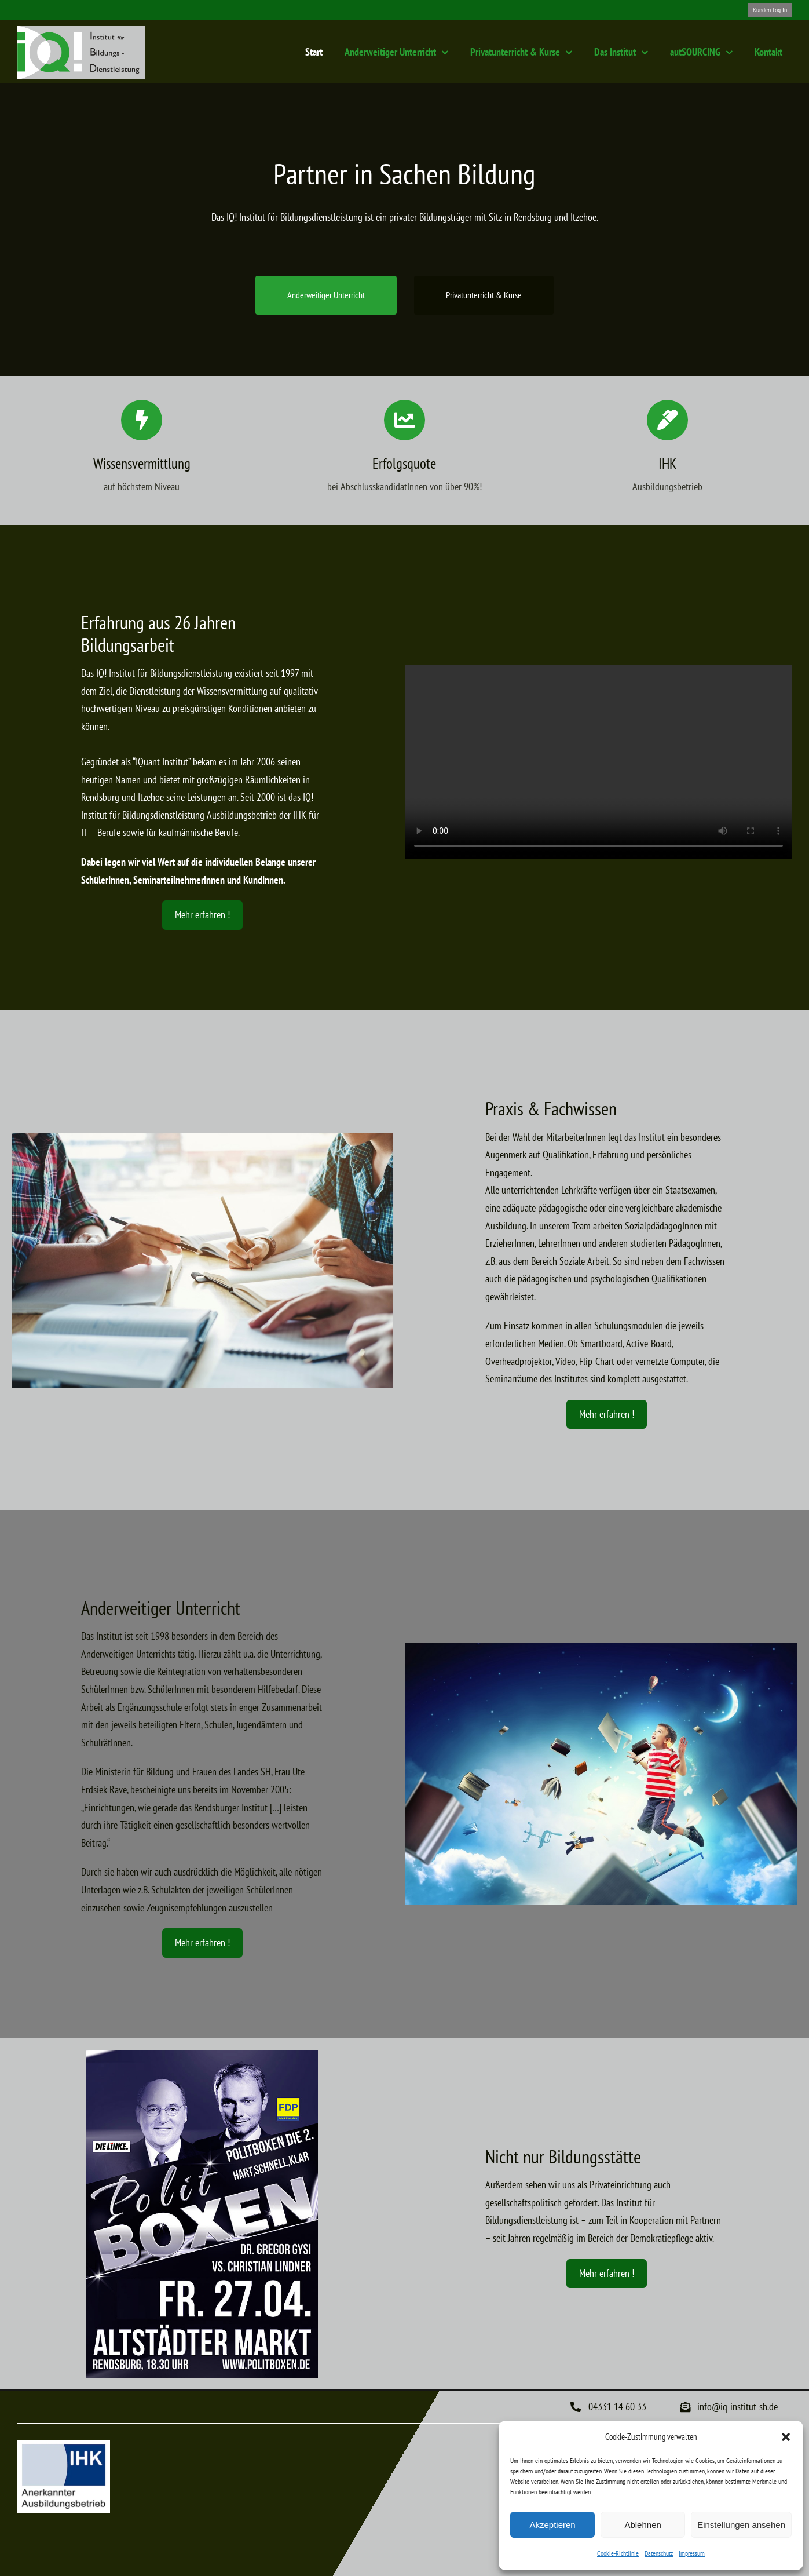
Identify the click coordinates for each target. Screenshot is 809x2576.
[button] (786, 2437)
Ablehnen (642, 2525)
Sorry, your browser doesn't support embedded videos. (598, 762)
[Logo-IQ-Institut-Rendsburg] (81, 31)
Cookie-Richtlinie (618, 2553)
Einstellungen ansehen (741, 2525)
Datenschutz (659, 2553)
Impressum (692, 2553)
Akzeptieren (552, 2525)
